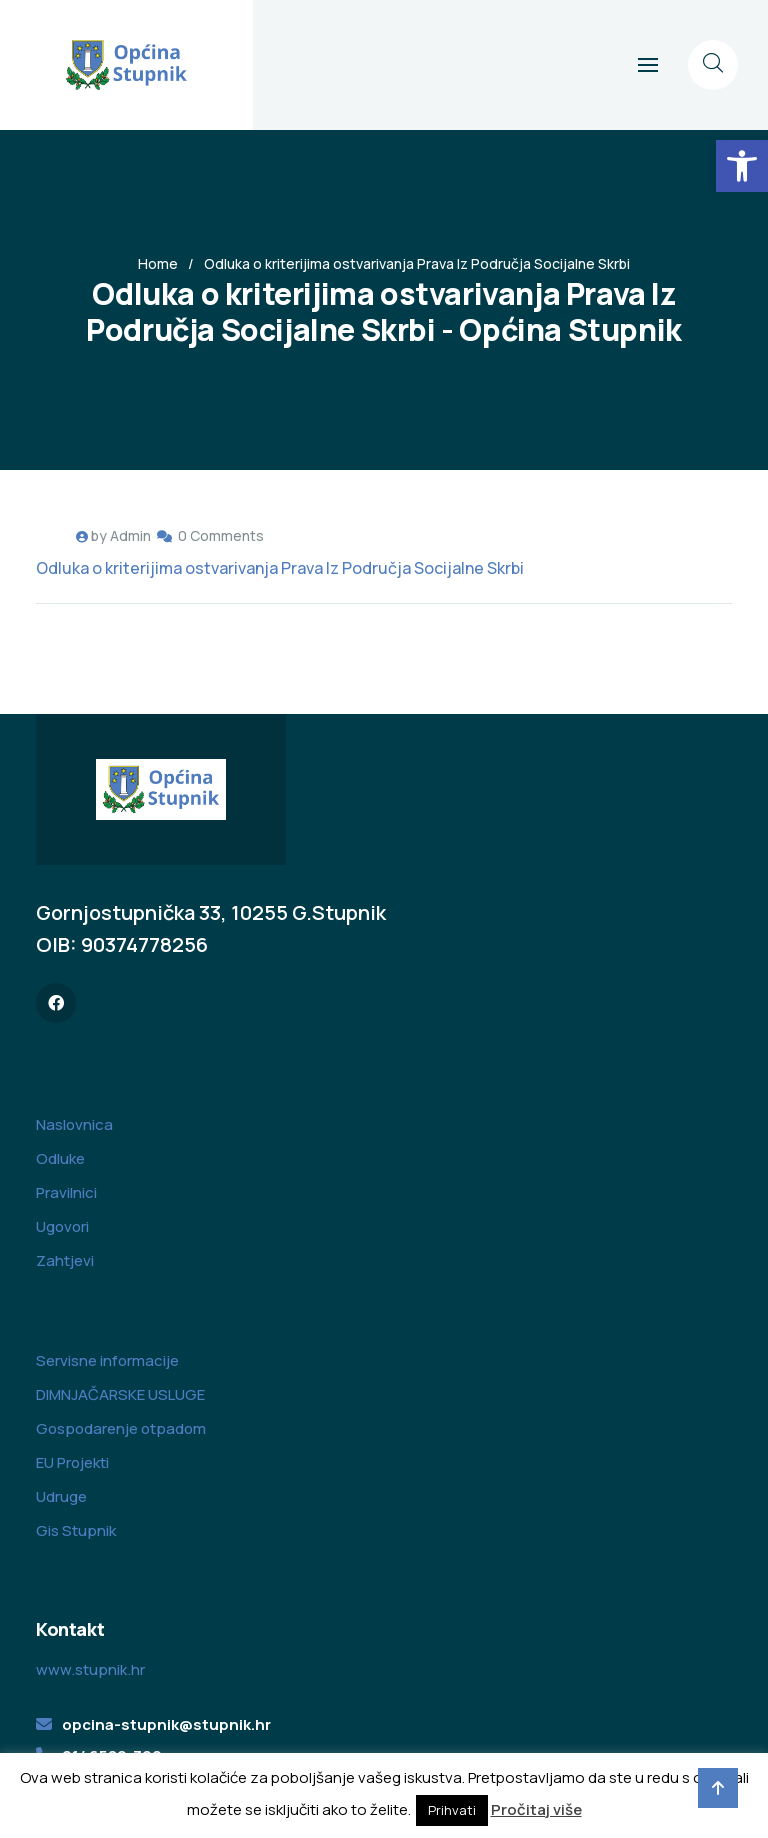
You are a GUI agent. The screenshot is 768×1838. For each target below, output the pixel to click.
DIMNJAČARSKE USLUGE (120, 1394)
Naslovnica (74, 1124)
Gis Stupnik (76, 1530)
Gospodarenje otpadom (121, 1428)
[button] (742, 166)
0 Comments (221, 535)
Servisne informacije (107, 1360)
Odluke (60, 1158)
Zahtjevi (65, 1260)
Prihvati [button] (452, 1810)
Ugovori (62, 1226)
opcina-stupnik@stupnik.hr (166, 1724)
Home (158, 263)
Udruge (61, 1496)
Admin (130, 535)
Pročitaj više (536, 1809)
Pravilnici (66, 1192)
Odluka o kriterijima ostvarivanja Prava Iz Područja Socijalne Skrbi (280, 568)
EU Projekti (72, 1462)
